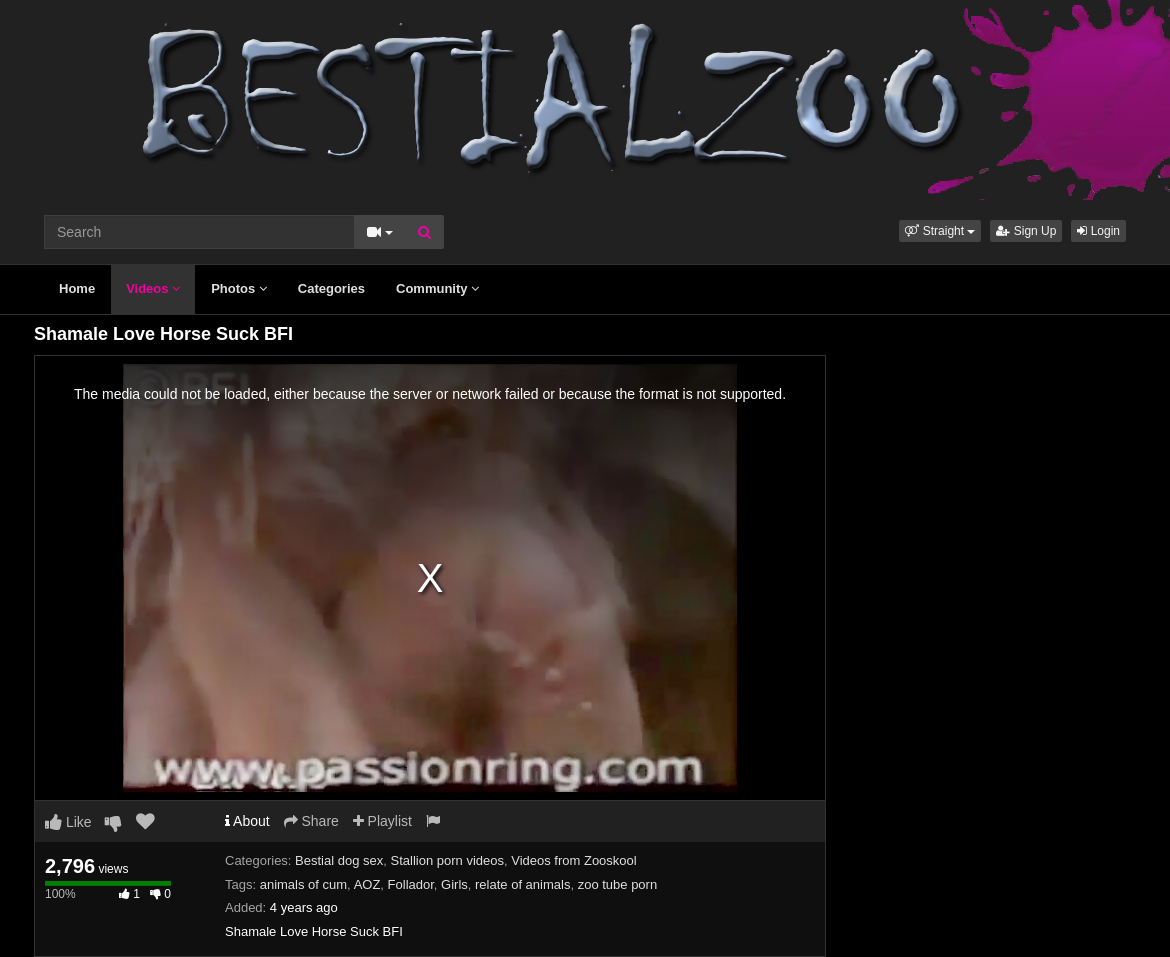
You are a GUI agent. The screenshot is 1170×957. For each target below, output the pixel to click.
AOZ (367, 884)
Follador (411, 884)
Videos (153, 288)
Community (437, 288)
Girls (454, 884)
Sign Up (1026, 231)
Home (77, 288)
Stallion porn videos (447, 860)
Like (68, 822)
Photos (239, 288)
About (247, 821)
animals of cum (303, 884)
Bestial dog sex (339, 860)
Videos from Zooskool (574, 860)
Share (311, 821)
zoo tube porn (618, 884)
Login (1098, 231)
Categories (331, 288)
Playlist (382, 821)
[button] (940, 231)
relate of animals (522, 884)
